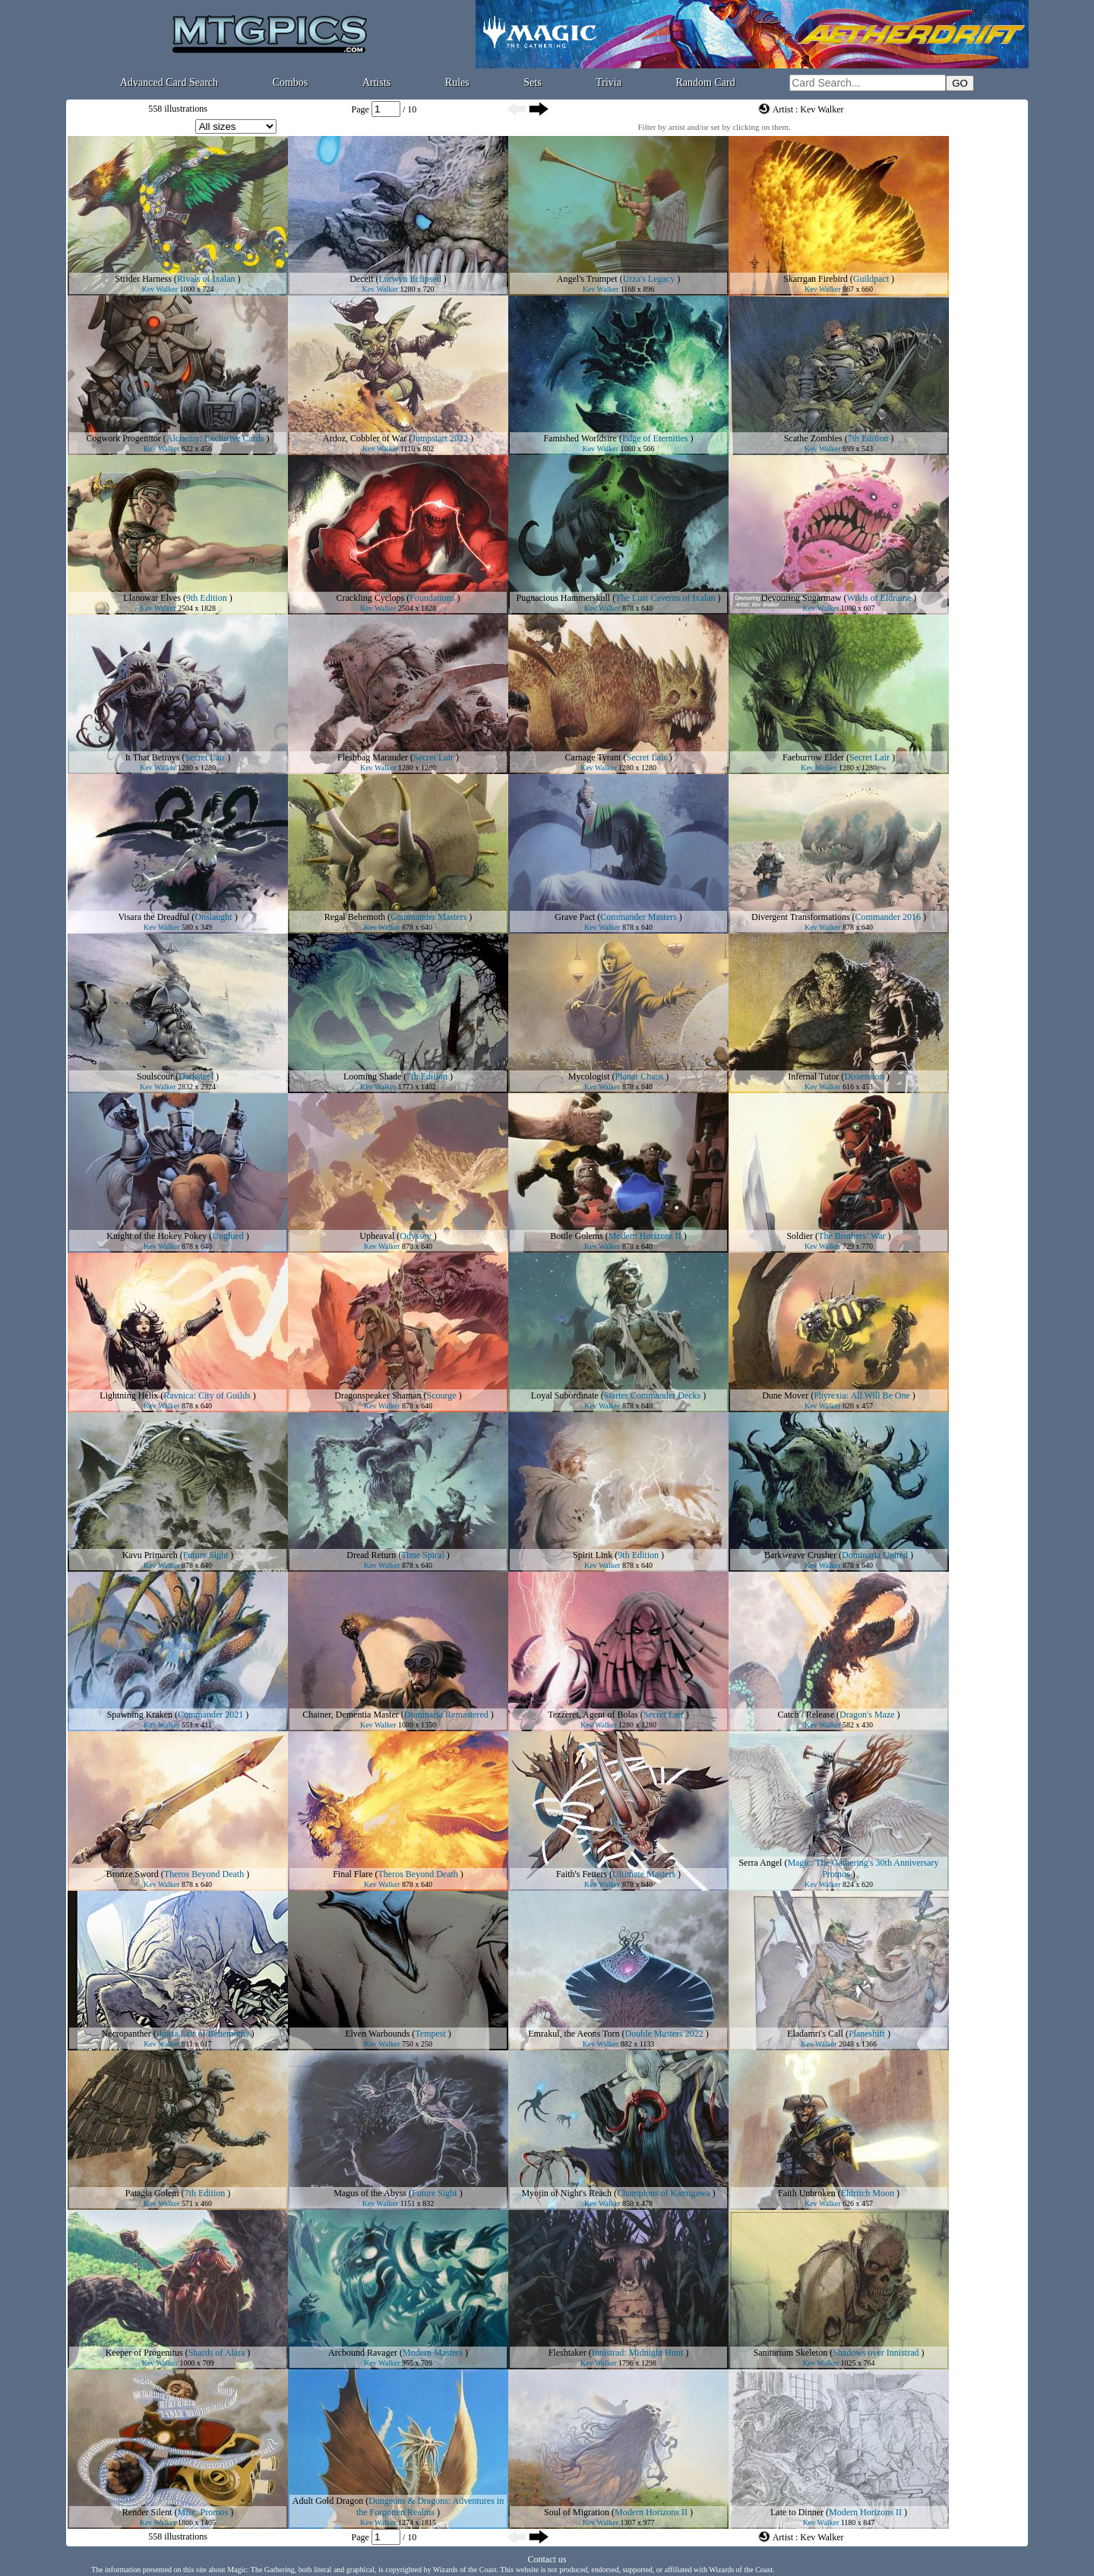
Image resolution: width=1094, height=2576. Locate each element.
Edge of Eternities (655, 438)
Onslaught (213, 917)
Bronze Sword (132, 1874)
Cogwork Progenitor (124, 438)
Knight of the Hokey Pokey (156, 1236)
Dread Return (371, 1555)
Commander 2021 (210, 1714)
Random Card (705, 82)
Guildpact (871, 278)
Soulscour (155, 1076)
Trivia (608, 82)
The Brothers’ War (852, 1236)
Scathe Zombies (813, 438)
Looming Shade (372, 1076)
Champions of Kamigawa (663, 2193)
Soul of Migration (576, 2512)
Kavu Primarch (150, 1555)
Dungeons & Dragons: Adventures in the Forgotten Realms (430, 2506)
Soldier (799, 1236)
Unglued (227, 1236)
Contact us (547, 2559)
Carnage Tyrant (593, 757)
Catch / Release (805, 1714)
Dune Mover (785, 1395)
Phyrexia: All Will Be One (862, 1395)
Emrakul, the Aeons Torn (573, 2033)
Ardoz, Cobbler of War (364, 438)
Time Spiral (422, 1555)
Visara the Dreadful (153, 917)
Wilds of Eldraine (878, 598)
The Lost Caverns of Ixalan (665, 598)
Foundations (431, 598)
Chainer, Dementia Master (350, 1714)
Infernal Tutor (813, 1076)
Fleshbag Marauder (372, 757)
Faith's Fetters (581, 1874)
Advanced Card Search (169, 82)
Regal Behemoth (354, 917)
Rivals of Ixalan (206, 278)
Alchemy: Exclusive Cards (215, 438)
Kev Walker (159, 289)
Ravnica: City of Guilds (206, 1395)
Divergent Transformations (800, 917)
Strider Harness (143, 278)
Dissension (864, 1076)
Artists (376, 82)
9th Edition (206, 598)
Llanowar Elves (152, 598)
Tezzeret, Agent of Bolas (592, 1714)
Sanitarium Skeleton (791, 2352)
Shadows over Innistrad (876, 2352)
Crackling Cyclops (371, 598)
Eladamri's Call (815, 2033)
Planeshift (867, 2033)
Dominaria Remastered (446, 1714)
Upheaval (376, 1236)
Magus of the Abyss (370, 2193)
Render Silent (147, 2512)
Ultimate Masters (643, 1874)
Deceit (361, 278)
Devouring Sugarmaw (801, 598)
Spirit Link (592, 1555)
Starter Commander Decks (652, 1395)
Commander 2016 (888, 917)
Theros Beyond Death (204, 1874)
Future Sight (206, 1555)
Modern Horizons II (645, 1236)
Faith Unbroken (807, 2193)
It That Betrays (152, 757)
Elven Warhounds (377, 2033)
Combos (290, 82)
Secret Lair (205, 757)
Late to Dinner (797, 2512)
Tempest (430, 2033)
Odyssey (415, 1236)
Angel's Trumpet (587, 278)
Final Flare (352, 1874)
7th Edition (868, 438)
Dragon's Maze (866, 1714)
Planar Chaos (639, 1076)
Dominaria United (875, 1555)
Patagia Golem (152, 2193)
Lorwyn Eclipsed (410, 278)
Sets (532, 82)
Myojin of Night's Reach (566, 2193)
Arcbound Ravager (362, 2352)
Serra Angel (760, 1862)
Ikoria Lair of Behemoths (203, 2033)
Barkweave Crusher (800, 1555)
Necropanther (126, 2033)
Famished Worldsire (579, 438)
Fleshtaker (568, 2352)
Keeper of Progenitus (144, 2352)
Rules (457, 82)
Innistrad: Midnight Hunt (638, 2352)
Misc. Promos (202, 2512)
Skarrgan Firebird (815, 278)
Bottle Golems (576, 1236)
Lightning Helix (129, 1395)
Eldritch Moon (867, 2193)
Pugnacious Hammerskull (564, 598)
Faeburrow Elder (813, 757)
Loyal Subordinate (565, 1395)
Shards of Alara (216, 2352)
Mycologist (589, 1076)
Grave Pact (575, 917)
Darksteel (196, 1076)
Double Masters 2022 (663, 2033)
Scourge (442, 1395)
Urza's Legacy (649, 278)
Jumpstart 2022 (440, 438)
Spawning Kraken (139, 1714)
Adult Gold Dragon (327, 2500)
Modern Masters (433, 2352)
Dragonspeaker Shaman (377, 1395)
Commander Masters (428, 917)
